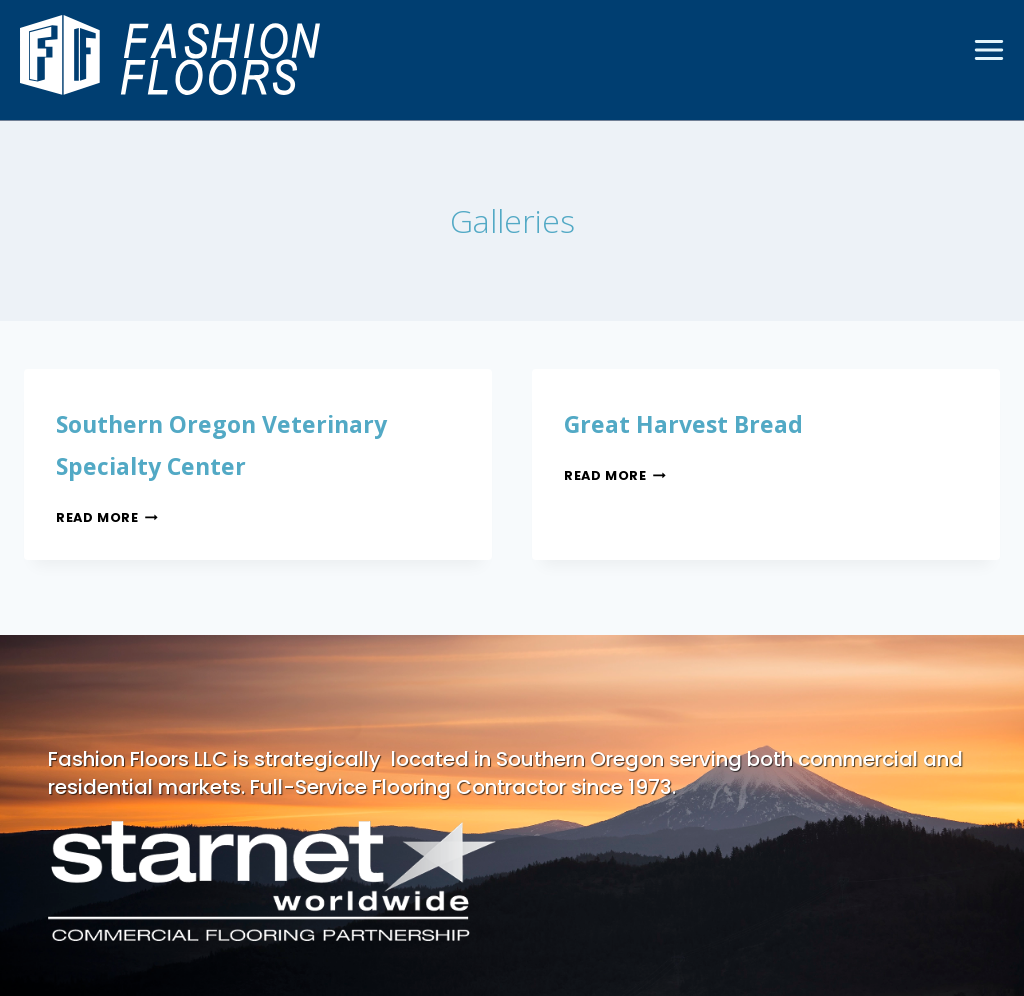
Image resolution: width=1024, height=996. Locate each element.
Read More (113, 517)
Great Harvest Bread (707, 422)
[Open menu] (988, 49)
